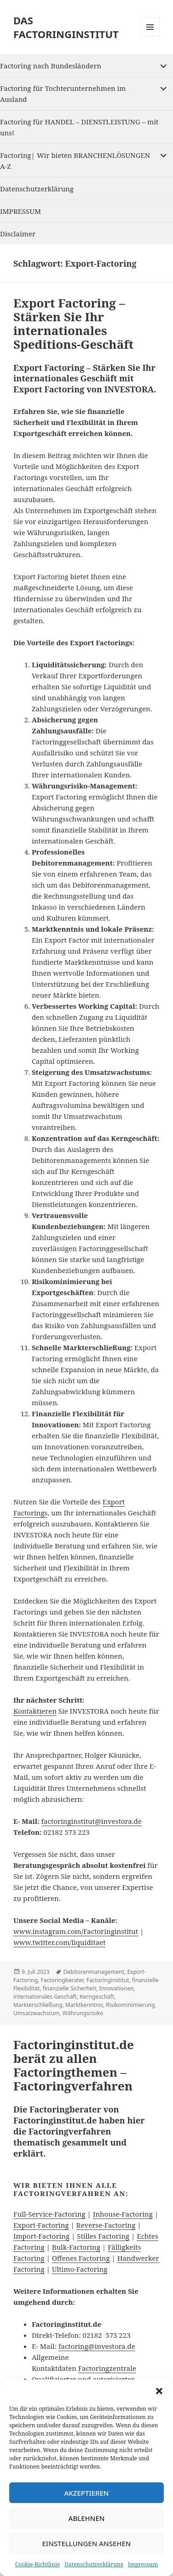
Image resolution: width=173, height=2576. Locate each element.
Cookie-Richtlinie (37, 2564)
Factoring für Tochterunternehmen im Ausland (63, 94)
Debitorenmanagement (93, 1972)
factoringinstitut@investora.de (91, 1821)
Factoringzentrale (107, 2368)
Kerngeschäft (97, 1996)
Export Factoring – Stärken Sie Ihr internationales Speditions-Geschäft (73, 323)
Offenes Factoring (81, 2258)
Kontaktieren (35, 1710)
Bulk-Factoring (76, 2247)
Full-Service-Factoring (49, 2213)
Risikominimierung (130, 2005)
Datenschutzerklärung (93, 2564)
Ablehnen (87, 2518)
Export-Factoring (41, 2225)
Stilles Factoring (103, 2236)
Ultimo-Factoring (80, 2269)
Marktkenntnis (84, 2005)
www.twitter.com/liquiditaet (59, 1942)
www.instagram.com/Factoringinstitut (75, 1931)
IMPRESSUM (20, 211)
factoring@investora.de (96, 2346)
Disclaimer (17, 233)
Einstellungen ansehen (86, 2543)
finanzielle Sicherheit (70, 1988)
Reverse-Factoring (106, 2225)
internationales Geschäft (45, 1996)
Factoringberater (61, 1980)
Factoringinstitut (107, 1980)
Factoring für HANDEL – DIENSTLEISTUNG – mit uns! (79, 127)
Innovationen (116, 1988)
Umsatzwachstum (36, 2013)
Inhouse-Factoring (123, 2213)
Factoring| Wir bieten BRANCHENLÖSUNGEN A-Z (75, 161)
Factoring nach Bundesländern (50, 65)
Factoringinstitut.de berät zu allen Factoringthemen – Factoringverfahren (73, 2065)
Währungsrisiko (83, 2013)
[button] (159, 2391)
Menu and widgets (150, 36)
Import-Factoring (41, 2236)
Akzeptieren (86, 2493)
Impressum (143, 2564)
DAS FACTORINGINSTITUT (66, 27)
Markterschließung (38, 2005)
